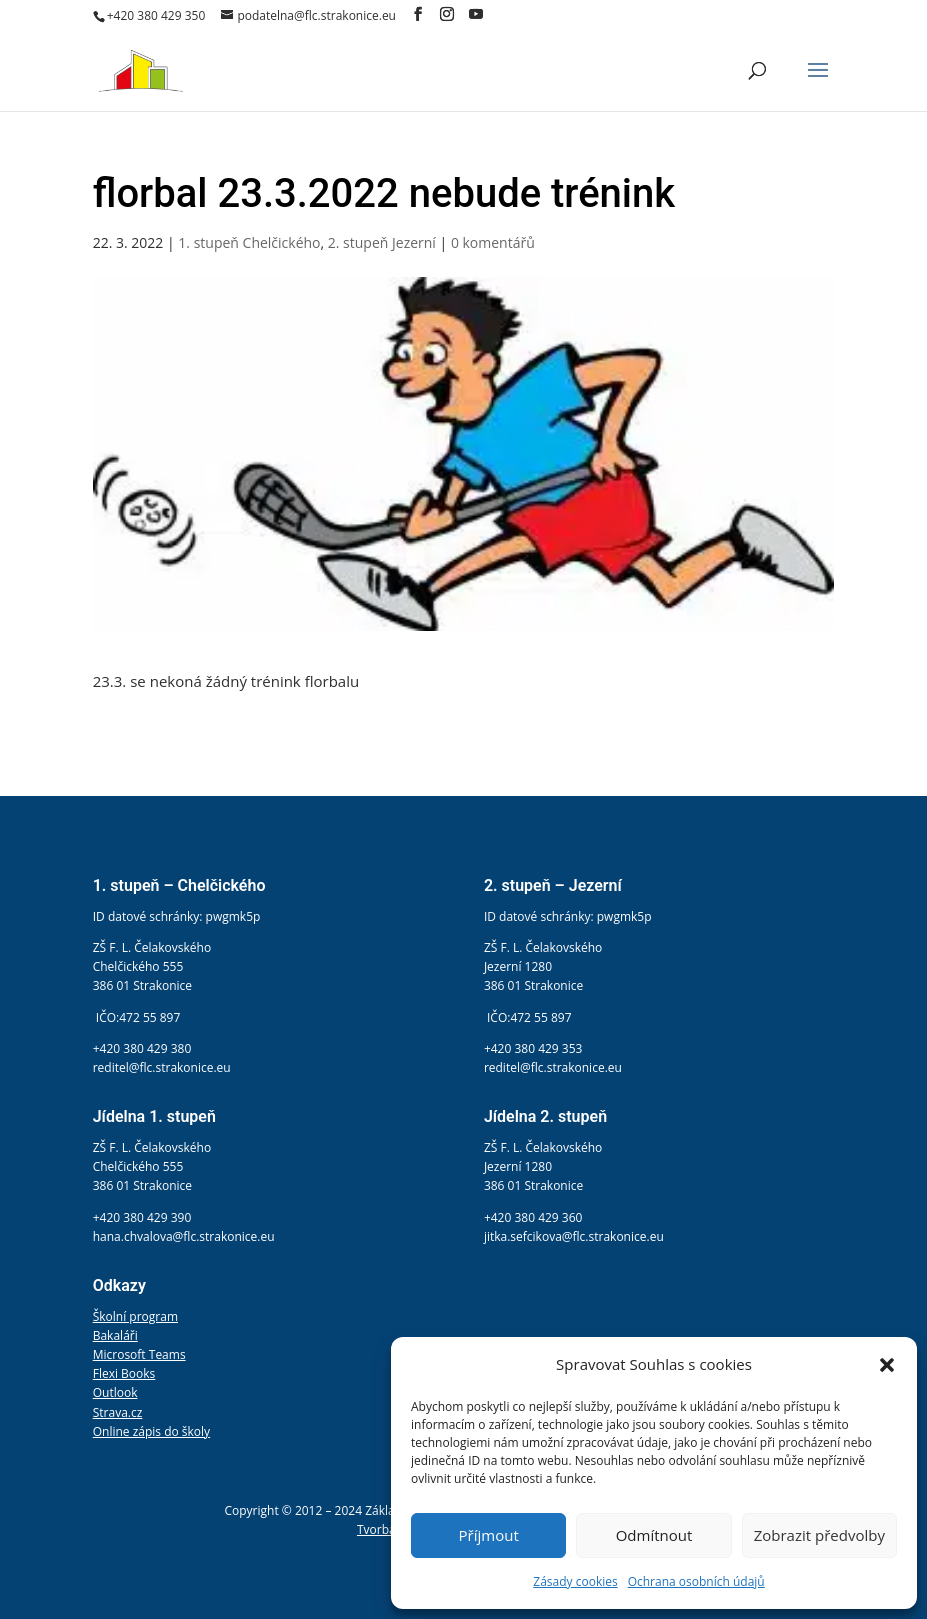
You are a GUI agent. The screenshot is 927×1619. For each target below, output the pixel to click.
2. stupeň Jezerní (382, 242)
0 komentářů (493, 242)
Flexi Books (124, 1373)
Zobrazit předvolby (819, 1535)
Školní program (135, 1316)
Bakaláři (115, 1335)
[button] (887, 1365)
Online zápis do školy (151, 1431)
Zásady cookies (575, 1581)
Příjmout (489, 1535)
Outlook (115, 1392)
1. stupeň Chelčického (249, 242)
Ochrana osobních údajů (696, 1581)
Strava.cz (118, 1412)
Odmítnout (654, 1535)
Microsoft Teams (139, 1354)
